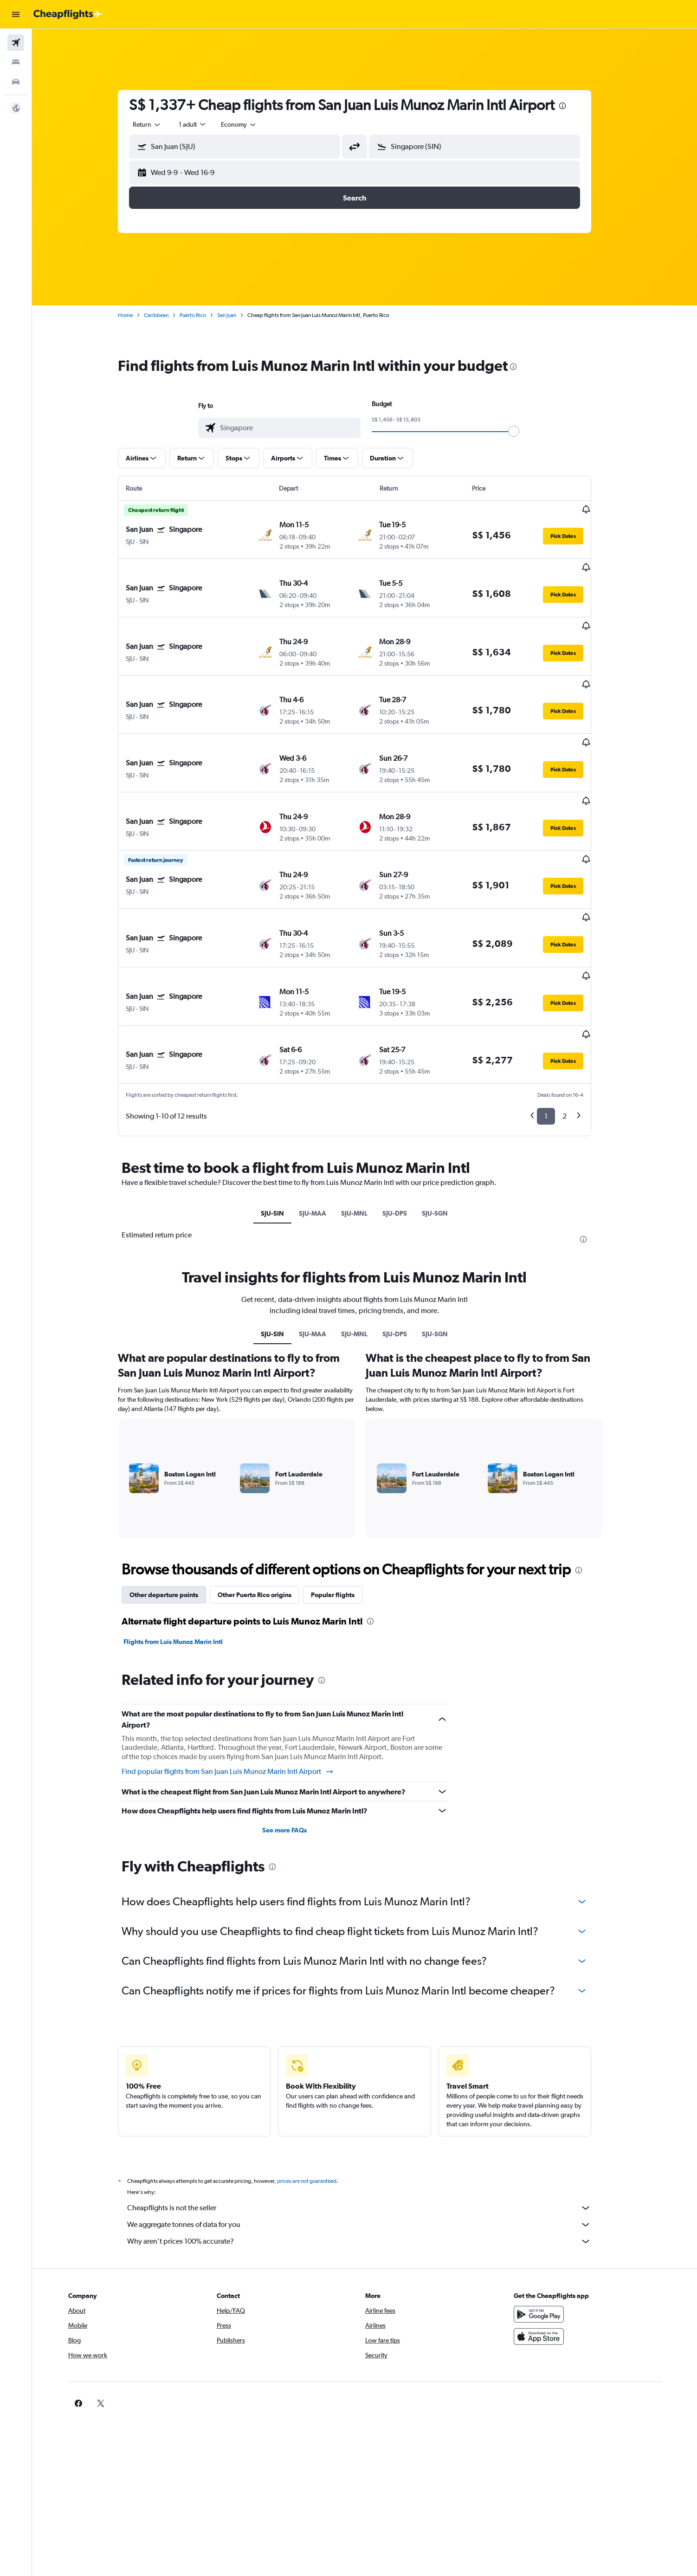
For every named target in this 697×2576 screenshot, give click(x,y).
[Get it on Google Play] (554, 2222)
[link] (539, 2311)
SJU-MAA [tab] (322, 1121)
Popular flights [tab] (343, 1502)
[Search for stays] (16, 62)
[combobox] (157, 124)
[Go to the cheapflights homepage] (67, 14)
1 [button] (556, 1024)
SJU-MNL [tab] (364, 1121)
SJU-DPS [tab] (405, 1121)
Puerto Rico (203, 315)
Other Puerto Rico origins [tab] (265, 1502)
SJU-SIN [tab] (282, 1121)
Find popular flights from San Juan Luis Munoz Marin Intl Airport (238, 1679)
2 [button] (575, 1024)
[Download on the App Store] (554, 2244)
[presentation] (572, 106)
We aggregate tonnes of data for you (369, 2132)
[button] (16, 14)
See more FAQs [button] (294, 1737)
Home (135, 315)
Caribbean (166, 315)
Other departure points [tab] (174, 1502)
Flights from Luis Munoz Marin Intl (183, 1549)
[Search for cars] (16, 81)
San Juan (236, 315)
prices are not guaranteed (317, 2088)
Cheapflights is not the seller (369, 2115)
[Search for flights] (16, 42)
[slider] (523, 431)
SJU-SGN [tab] (445, 1121)
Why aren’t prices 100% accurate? (369, 2149)
